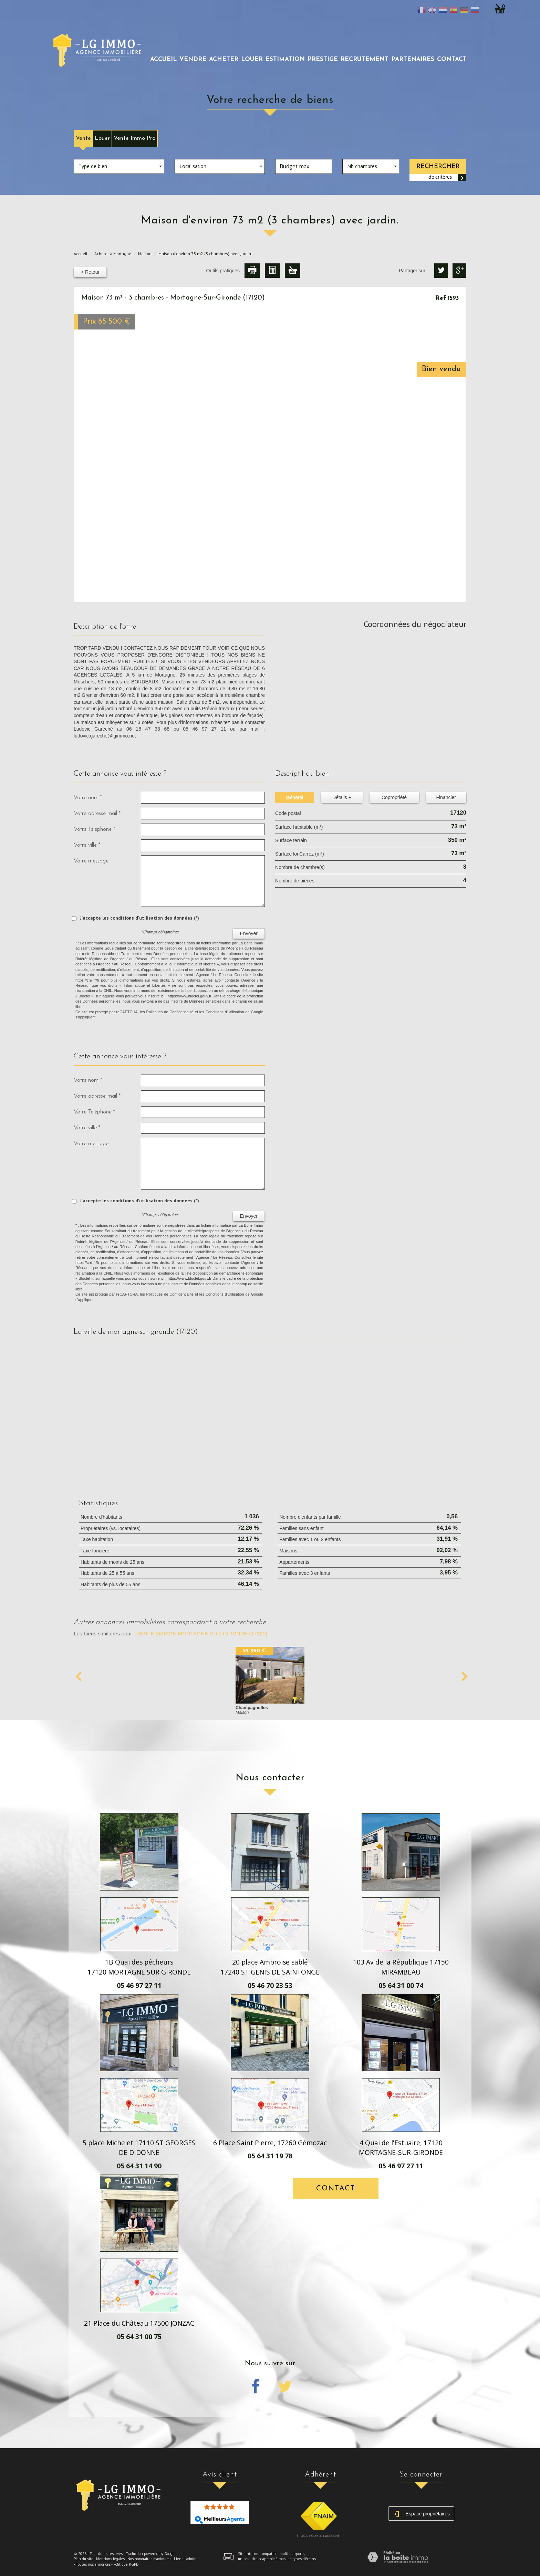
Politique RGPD (126, 2564)
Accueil (163, 59)
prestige (323, 59)
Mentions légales (110, 2558)
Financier (446, 797)
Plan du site (83, 2558)
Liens (178, 2558)
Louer (102, 138)
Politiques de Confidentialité (170, 1012)
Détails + (341, 797)
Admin (191, 2558)
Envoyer (249, 933)
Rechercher (438, 166)
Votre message (91, 861)
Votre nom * (88, 797)
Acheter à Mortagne (112, 253)
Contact (452, 59)
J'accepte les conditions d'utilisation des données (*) (139, 918)
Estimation (285, 59)
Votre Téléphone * (94, 829)
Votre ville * (87, 845)
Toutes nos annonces (93, 2564)
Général (294, 797)
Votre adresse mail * (97, 813)
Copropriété (394, 797)
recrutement (364, 59)
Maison (145, 253)
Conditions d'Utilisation (225, 1012)
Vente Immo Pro (134, 138)
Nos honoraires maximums (149, 2558)
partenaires (412, 59)
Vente (83, 138)
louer (252, 59)
